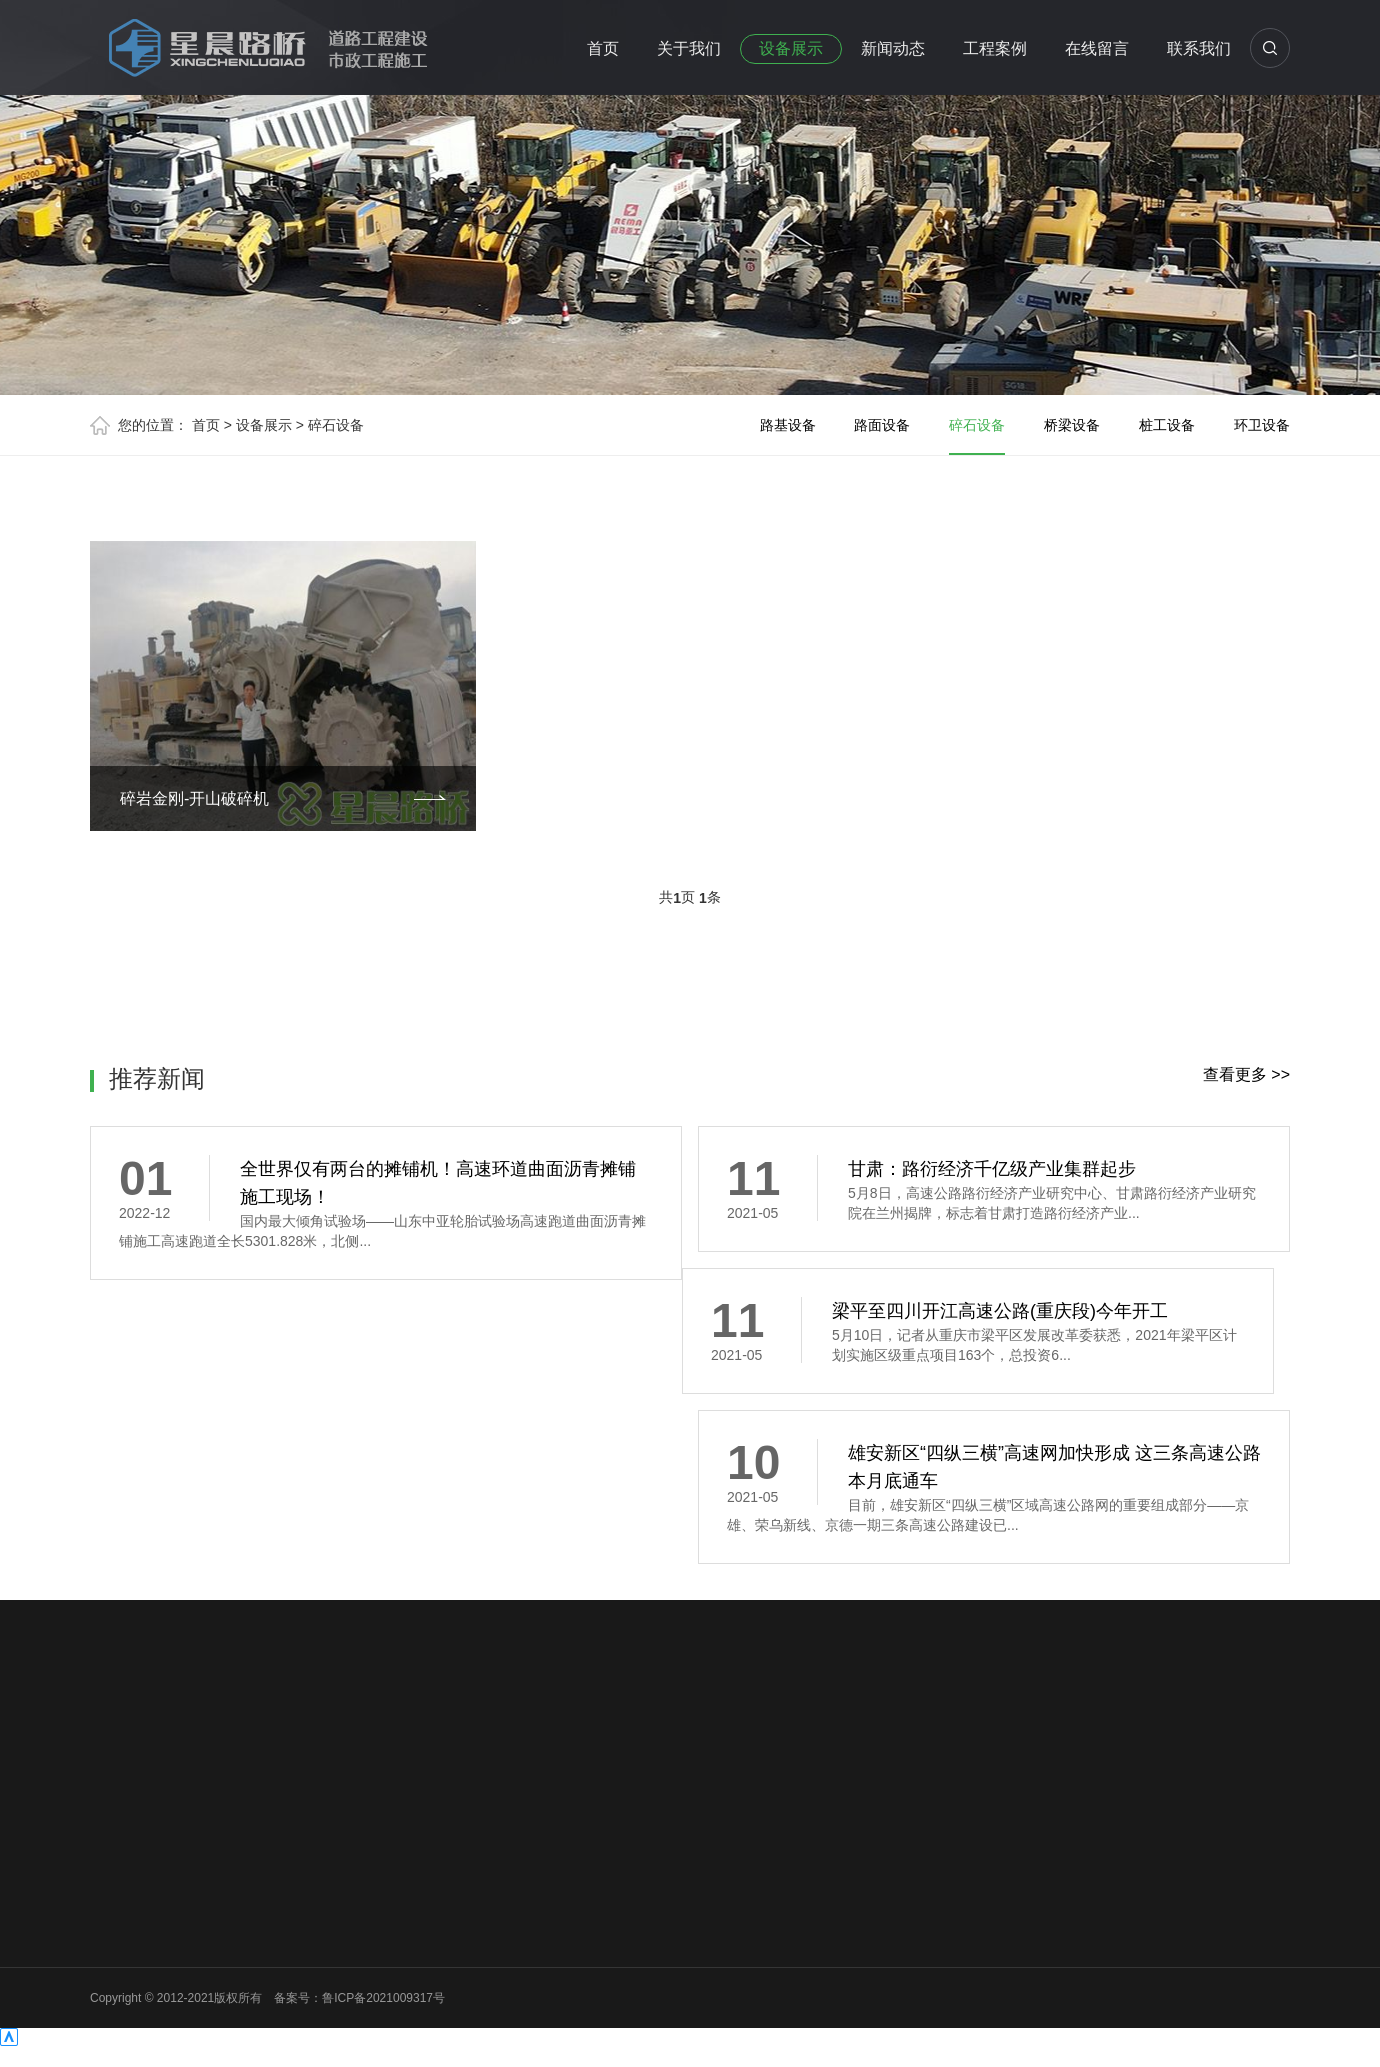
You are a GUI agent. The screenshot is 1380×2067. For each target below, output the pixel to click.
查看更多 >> (1246, 1074)
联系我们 (1199, 48)
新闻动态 (893, 48)
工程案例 (995, 48)
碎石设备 (336, 425)
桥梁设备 (1072, 425)
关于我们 (689, 48)
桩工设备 (1167, 425)
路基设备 (788, 425)
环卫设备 (1262, 425)
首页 (603, 48)
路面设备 (882, 425)
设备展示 (791, 48)
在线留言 (1097, 48)
